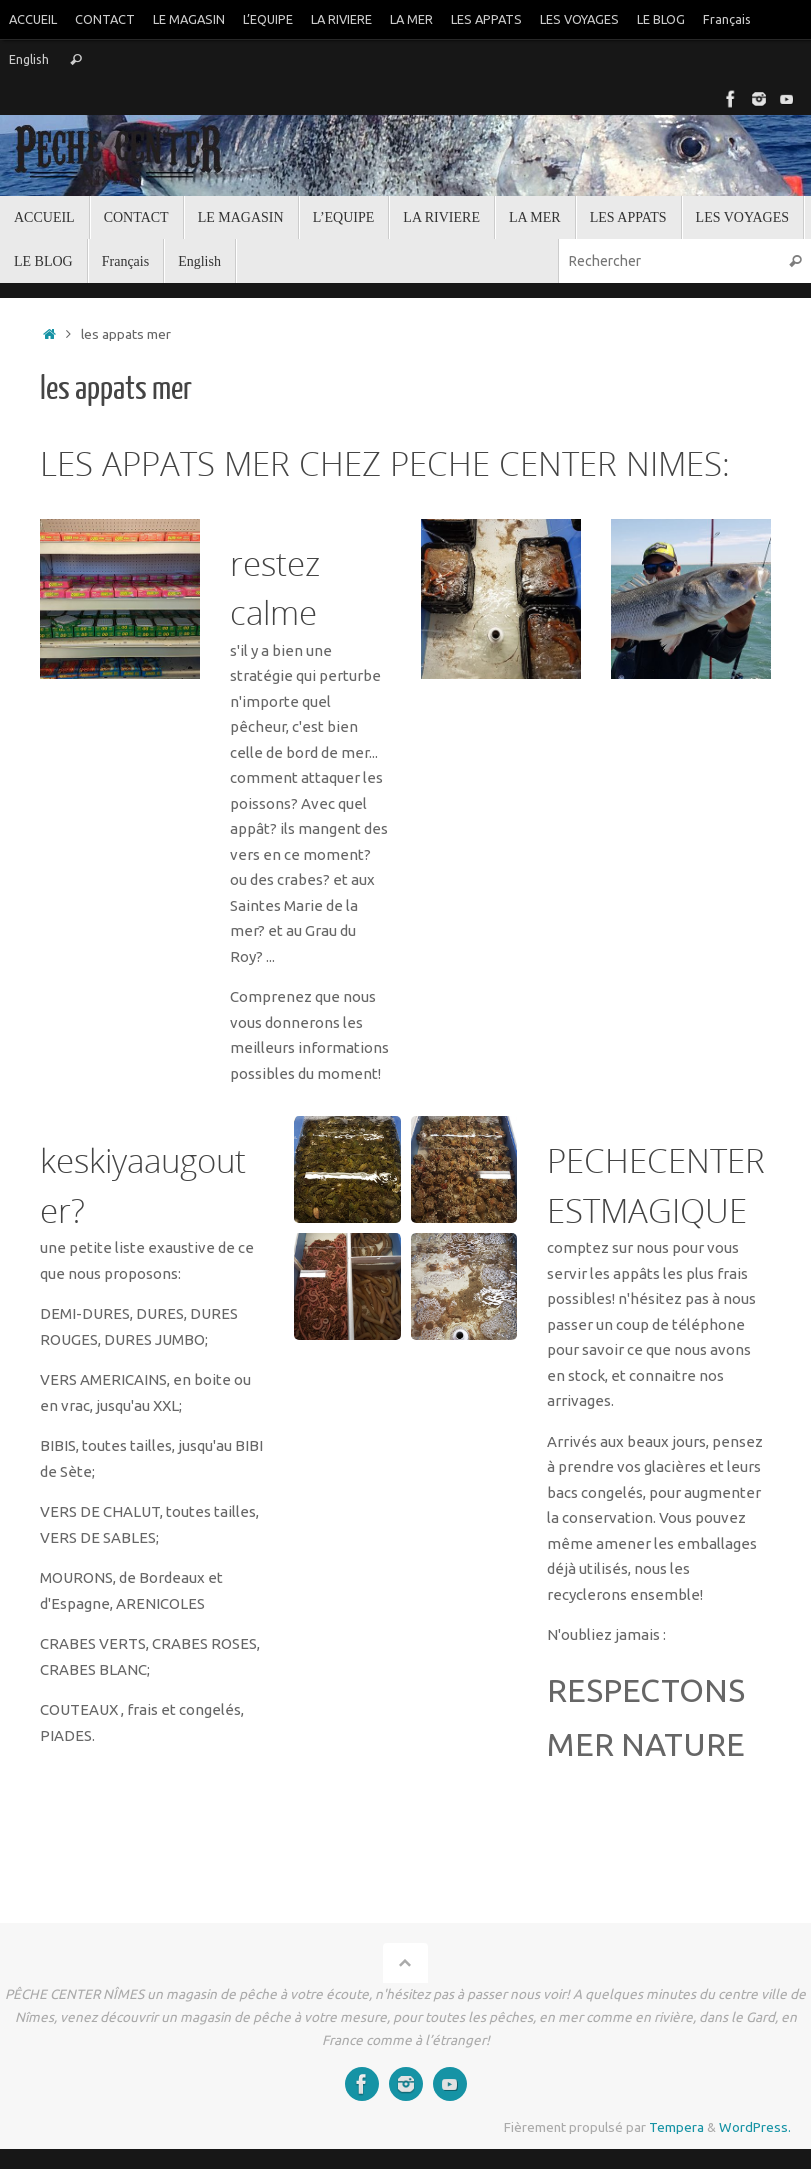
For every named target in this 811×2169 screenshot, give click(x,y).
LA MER (411, 19)
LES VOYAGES (579, 19)
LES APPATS (486, 19)
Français (727, 19)
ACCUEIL (33, 19)
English (29, 59)
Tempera (676, 2127)
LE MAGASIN (189, 19)
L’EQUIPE (268, 19)
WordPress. (755, 2127)
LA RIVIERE (341, 19)
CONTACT (105, 19)
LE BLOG (661, 19)
